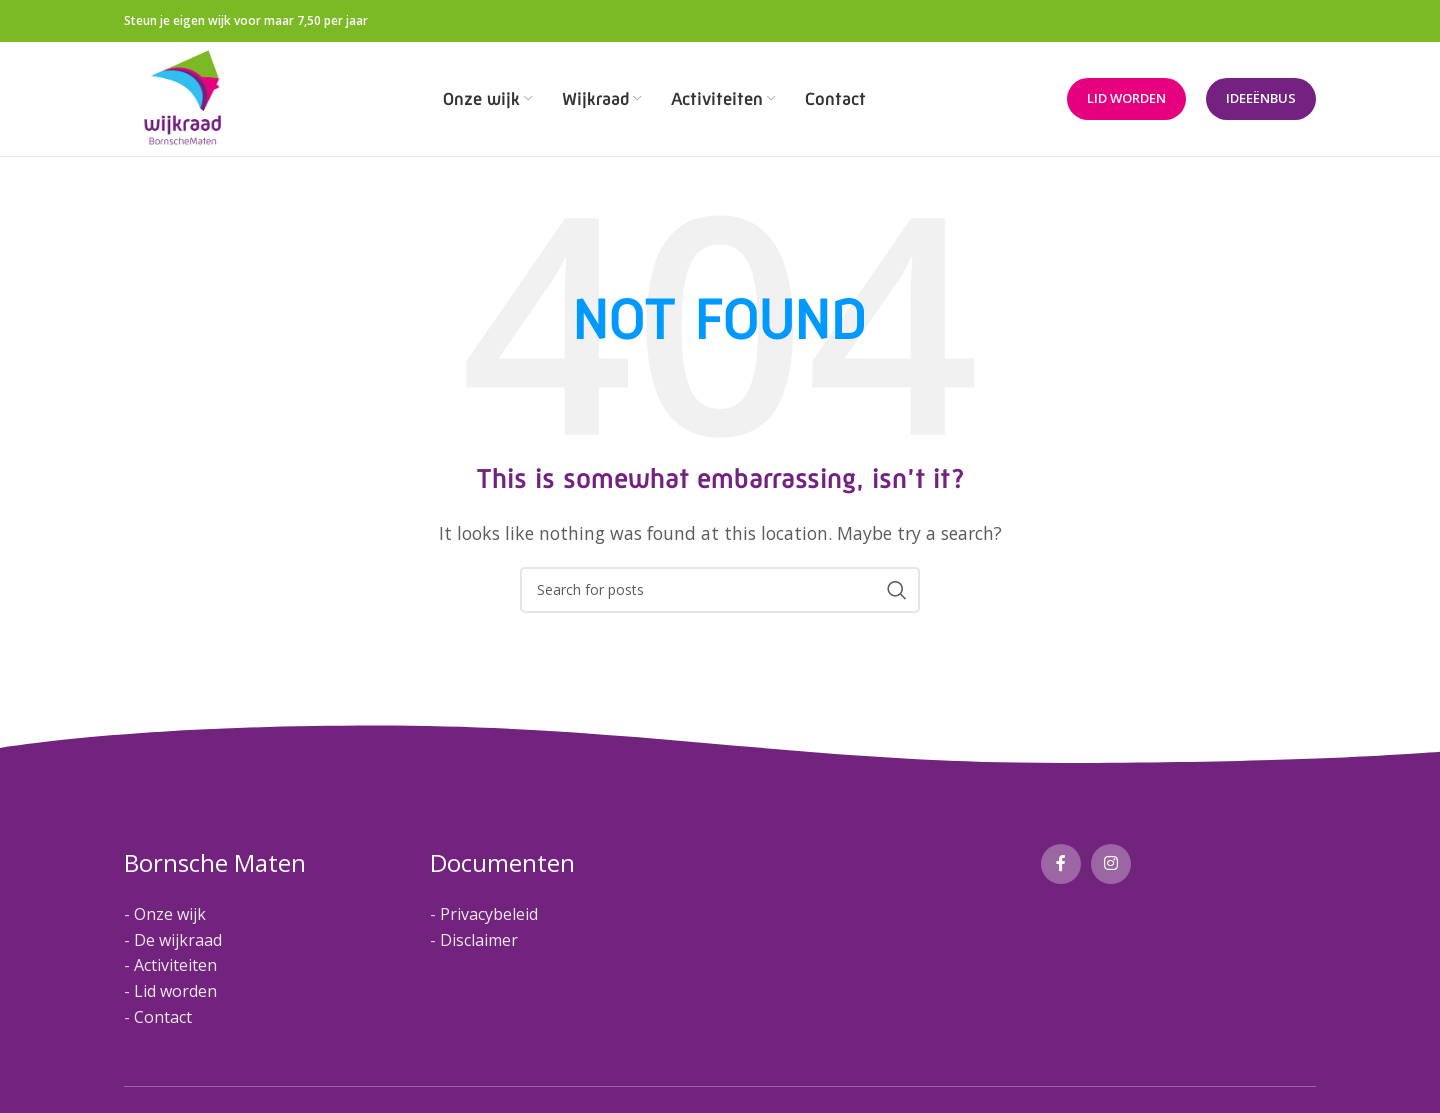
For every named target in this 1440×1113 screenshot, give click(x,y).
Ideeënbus (1261, 99)
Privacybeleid (489, 915)
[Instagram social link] (1111, 865)
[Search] (720, 590)
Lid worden (1126, 99)
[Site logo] (183, 98)
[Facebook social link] (1061, 865)
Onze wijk (170, 915)
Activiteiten (175, 966)
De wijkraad (178, 940)
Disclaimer (479, 940)
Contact (163, 1017)
